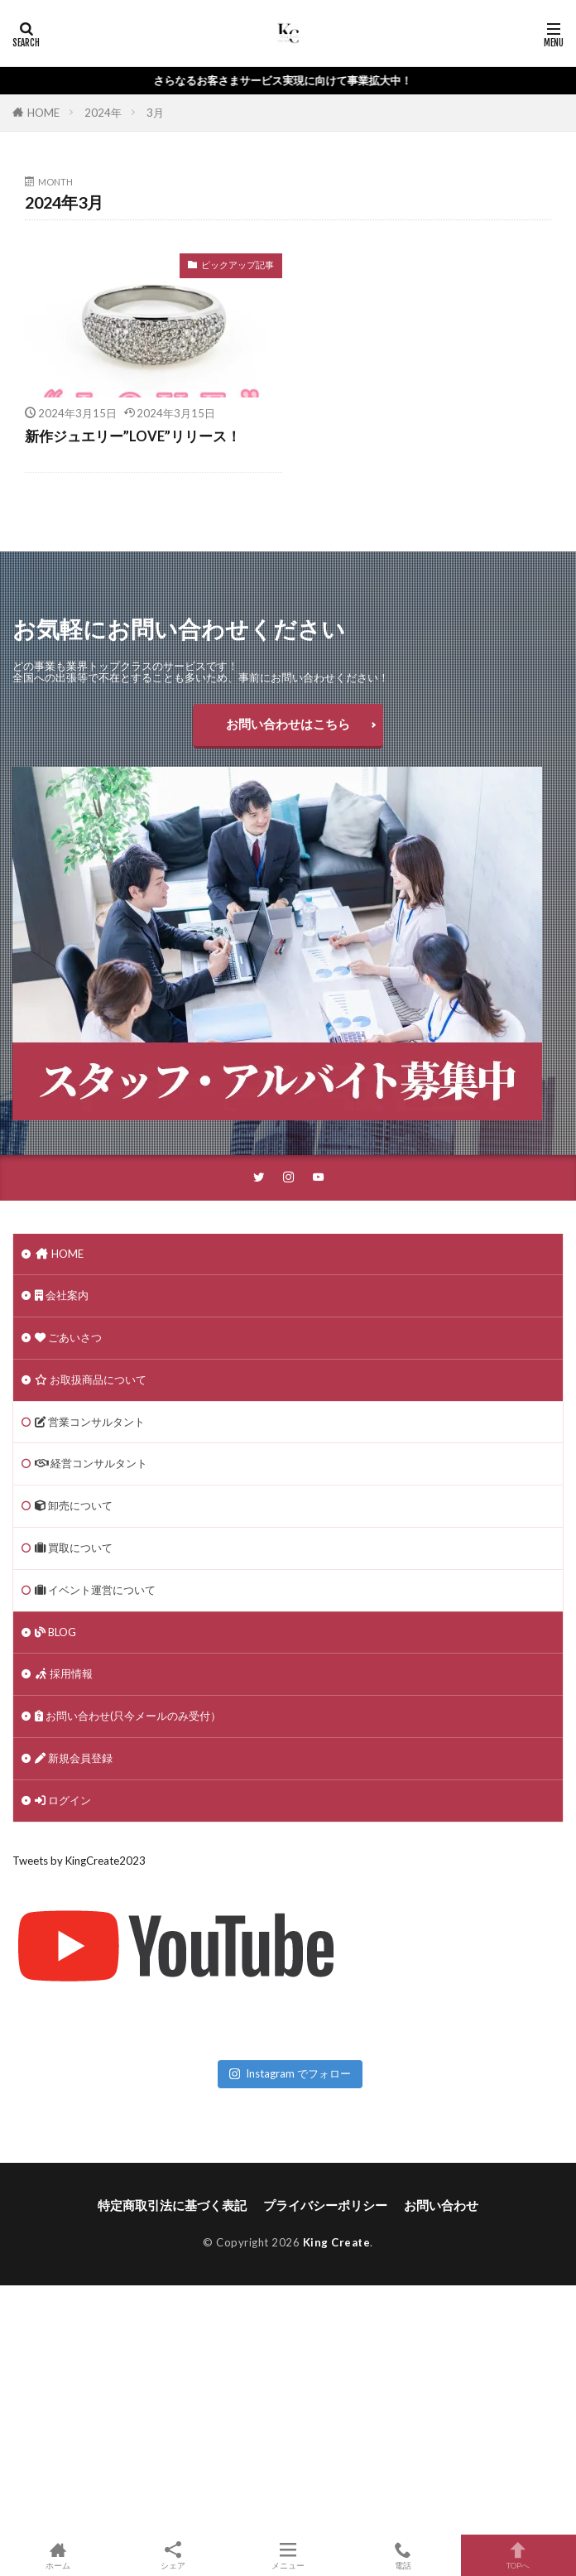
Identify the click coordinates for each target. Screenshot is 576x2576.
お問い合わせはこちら (288, 723)
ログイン (63, 1800)
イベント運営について (95, 1589)
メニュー (287, 2555)
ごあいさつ (68, 1337)
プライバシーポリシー (325, 2205)
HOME (43, 112)
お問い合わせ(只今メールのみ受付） (128, 1715)
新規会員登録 (74, 1758)
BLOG (55, 1632)
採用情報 (64, 1673)
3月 (155, 112)
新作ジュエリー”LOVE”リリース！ (133, 436)
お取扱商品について (90, 1379)
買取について (74, 1547)
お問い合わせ (441, 2205)
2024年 (103, 112)
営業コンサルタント (90, 1421)
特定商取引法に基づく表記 (172, 2205)
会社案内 (62, 1295)
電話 (403, 2555)
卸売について (74, 1505)
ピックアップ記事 (237, 264)
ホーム (57, 2555)
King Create (337, 2242)
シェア (172, 2555)
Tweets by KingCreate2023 (79, 1860)
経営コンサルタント (91, 1463)
